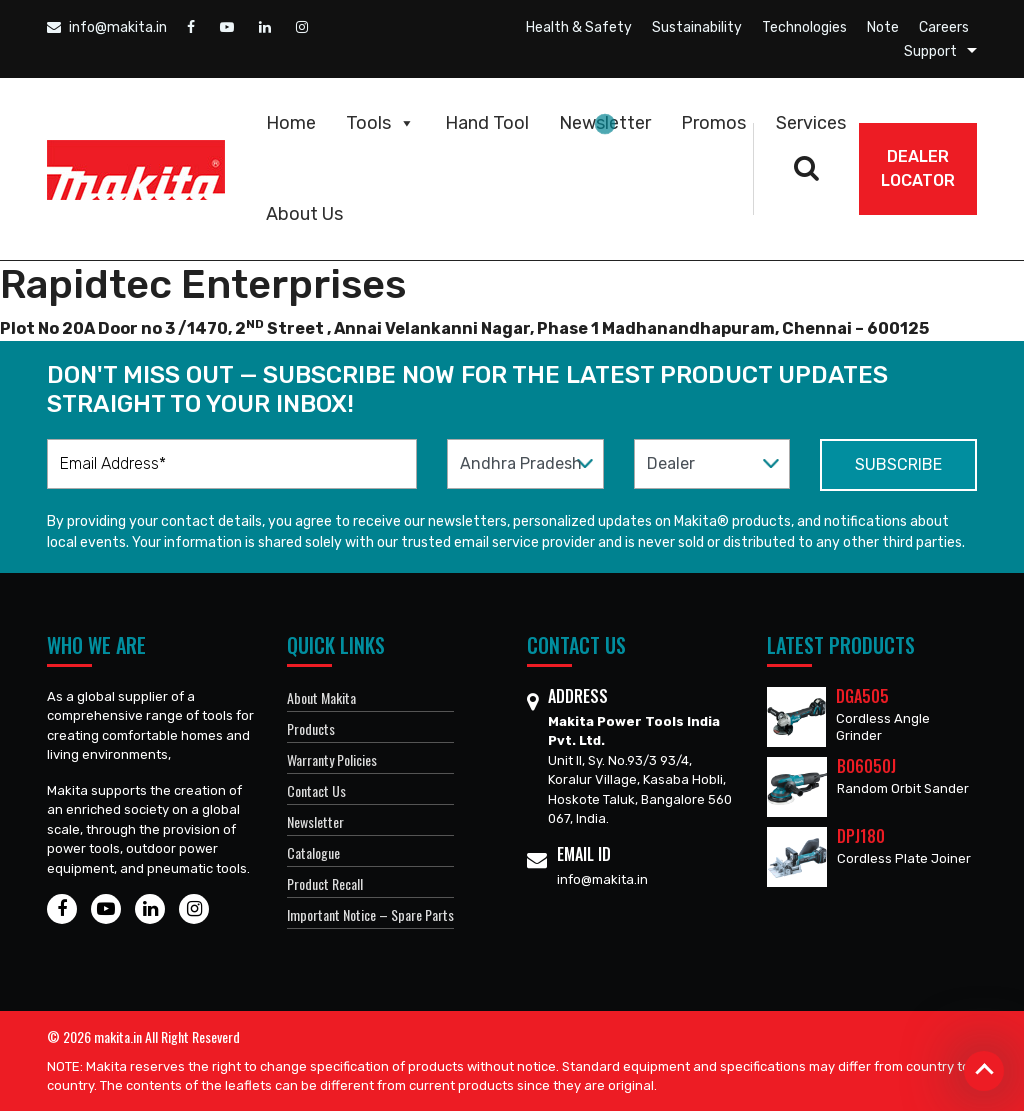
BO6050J (866, 766)
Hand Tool (487, 123)
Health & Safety (579, 27)
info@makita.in (107, 27)
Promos (713, 123)
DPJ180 (861, 836)
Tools (380, 123)
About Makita (321, 697)
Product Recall (325, 883)
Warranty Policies (332, 759)
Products (311, 728)
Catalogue (313, 852)
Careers (944, 27)
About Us (304, 214)
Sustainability (697, 27)
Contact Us (316, 790)
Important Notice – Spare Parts (370, 914)
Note (883, 27)
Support (930, 51)
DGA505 (862, 696)
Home (291, 123)
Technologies (804, 27)
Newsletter (605, 123)
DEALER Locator (918, 168)
